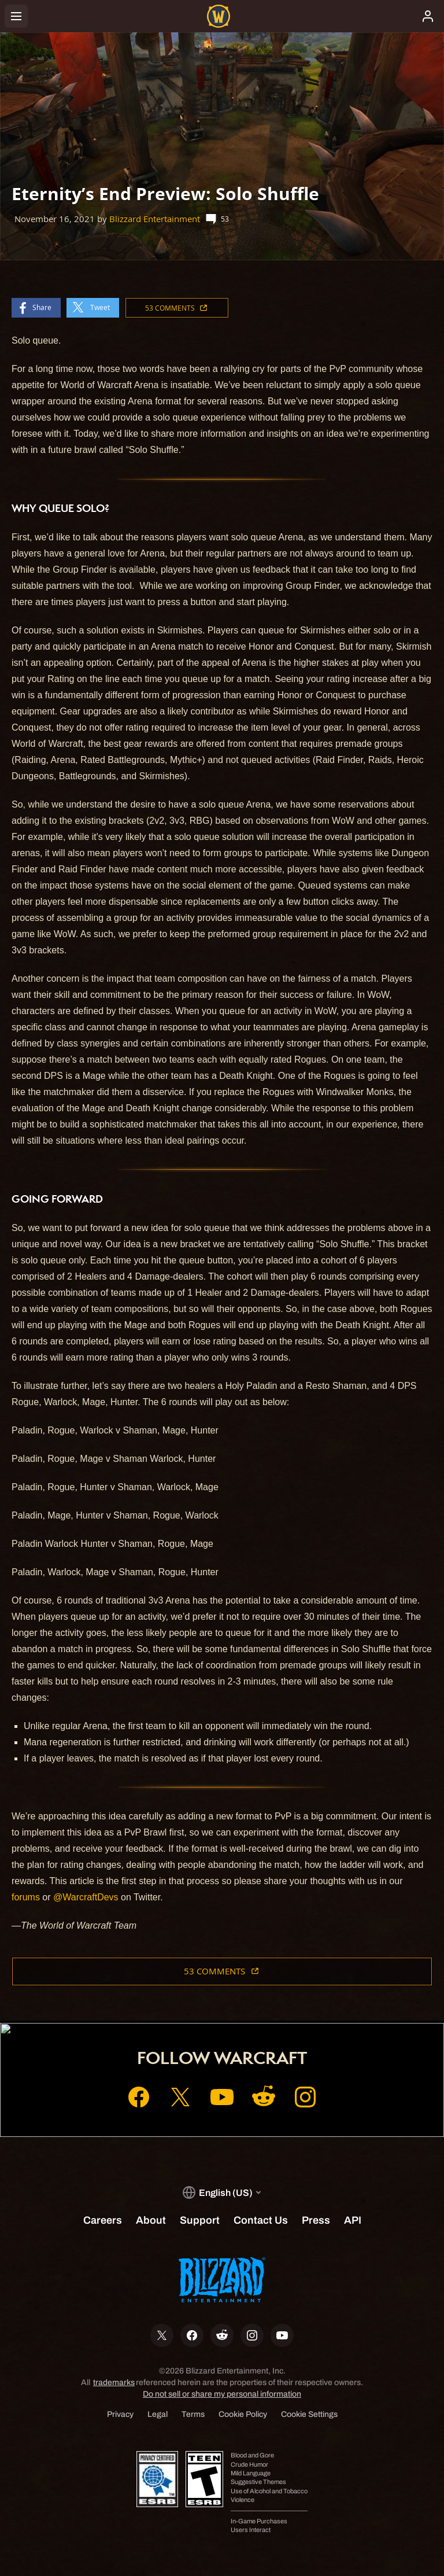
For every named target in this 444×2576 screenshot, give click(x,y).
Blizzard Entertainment (154, 218)
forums (26, 1897)
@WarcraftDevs (86, 1897)
